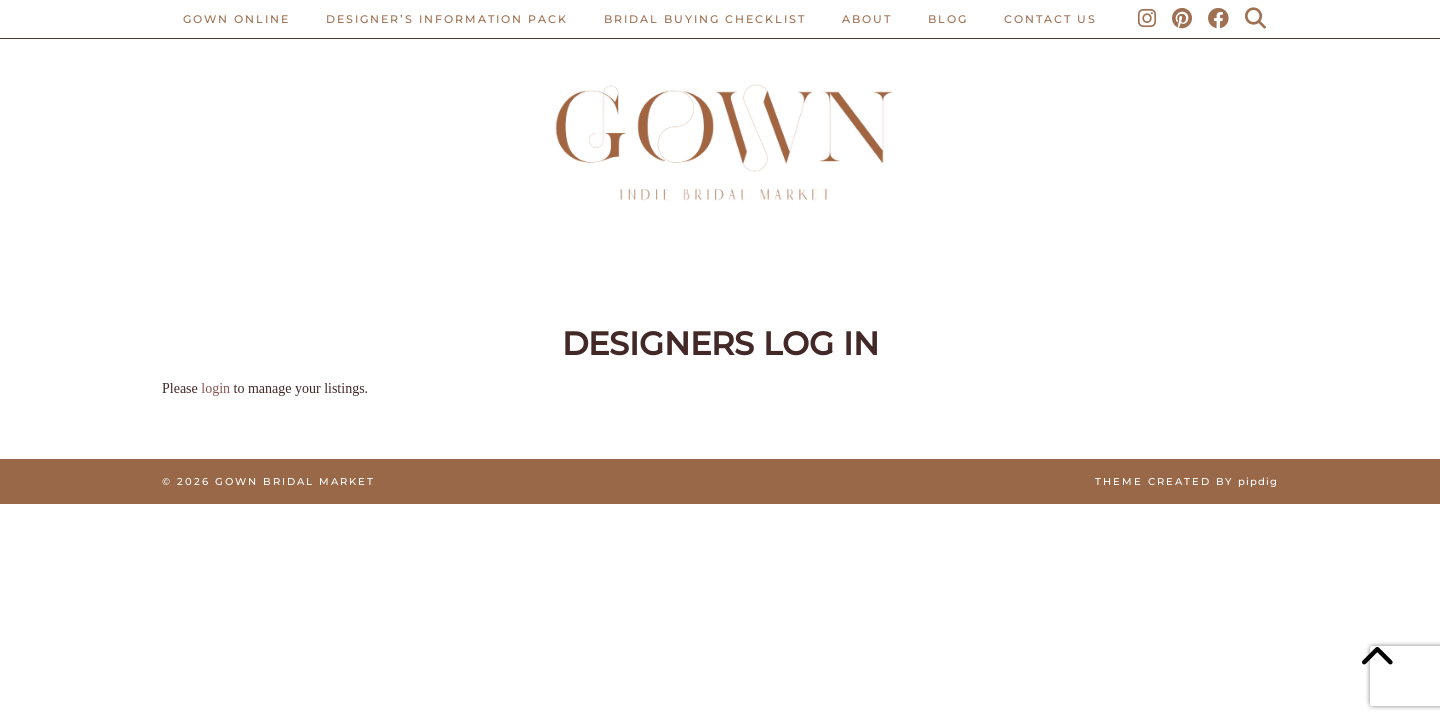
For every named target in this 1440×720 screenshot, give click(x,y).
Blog (948, 19)
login (215, 388)
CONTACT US (1050, 19)
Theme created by (1186, 481)
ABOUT (867, 19)
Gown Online (236, 19)
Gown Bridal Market (295, 481)
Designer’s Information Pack (447, 19)
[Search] (1256, 19)
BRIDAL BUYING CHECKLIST (705, 19)
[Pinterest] (1183, 19)
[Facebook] (1219, 19)
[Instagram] (1148, 19)
